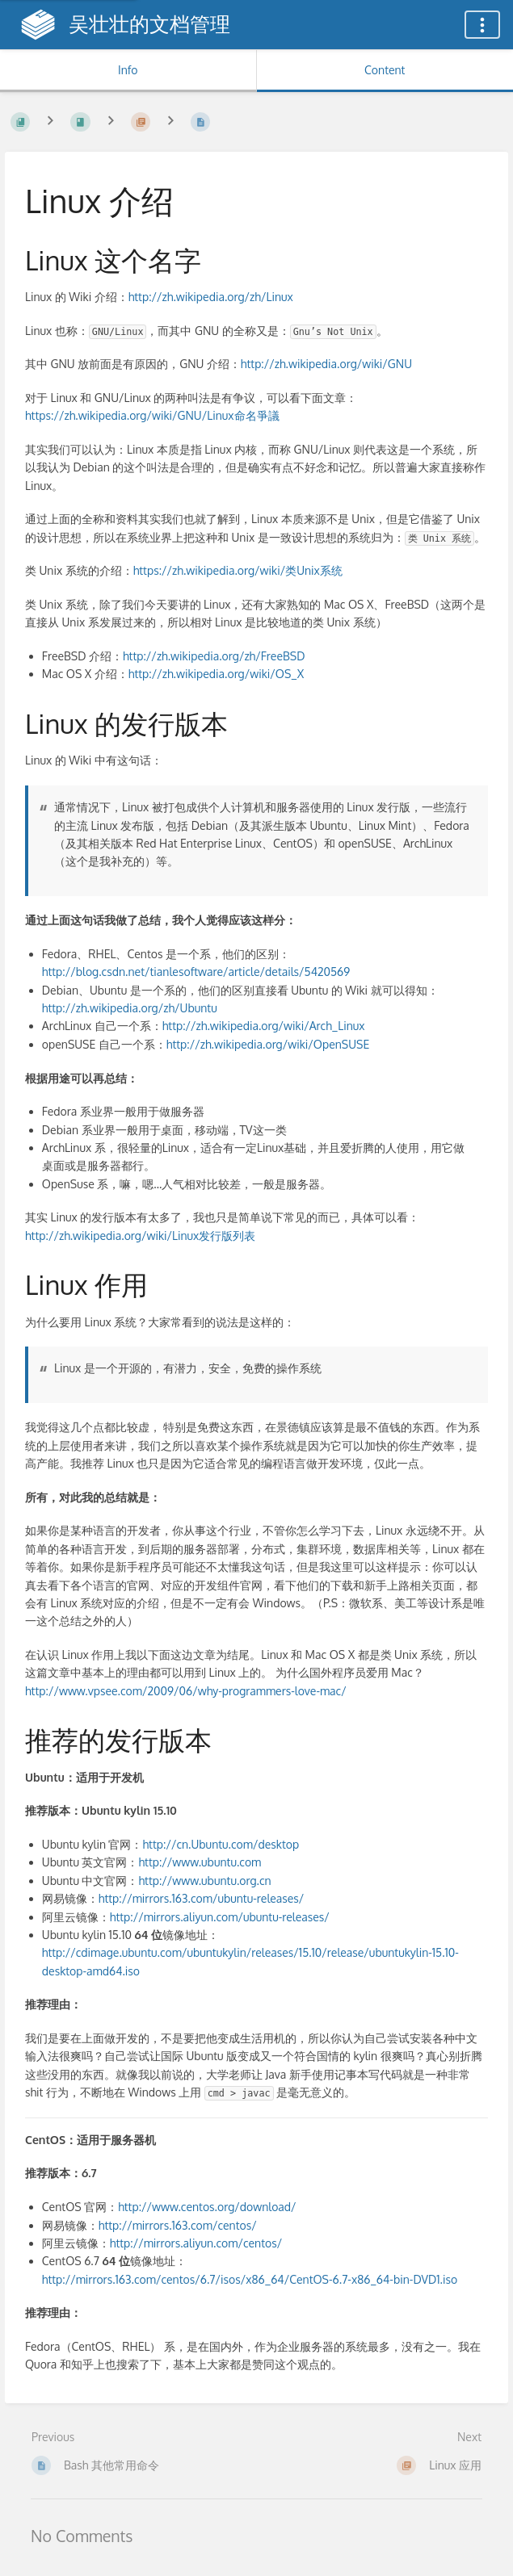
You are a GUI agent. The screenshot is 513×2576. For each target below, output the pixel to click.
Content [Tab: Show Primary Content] (384, 70)
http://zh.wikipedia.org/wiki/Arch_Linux (263, 1025)
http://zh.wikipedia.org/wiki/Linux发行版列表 (140, 1235)
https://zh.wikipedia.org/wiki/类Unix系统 (238, 570)
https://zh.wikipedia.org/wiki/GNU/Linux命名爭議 (152, 415)
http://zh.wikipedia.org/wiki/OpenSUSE (267, 1044)
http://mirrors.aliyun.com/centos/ (196, 2243)
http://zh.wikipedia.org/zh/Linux (210, 297)
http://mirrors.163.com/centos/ (178, 2225)
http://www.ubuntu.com (199, 1862)
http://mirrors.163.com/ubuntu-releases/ (202, 1898)
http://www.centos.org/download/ (207, 2207)
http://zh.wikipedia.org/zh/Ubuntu (129, 1008)
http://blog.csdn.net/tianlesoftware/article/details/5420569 (196, 971)
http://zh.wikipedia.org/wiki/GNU (326, 364)
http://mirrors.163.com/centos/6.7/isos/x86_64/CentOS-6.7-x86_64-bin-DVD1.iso (249, 2279)
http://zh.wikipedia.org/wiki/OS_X (216, 674)
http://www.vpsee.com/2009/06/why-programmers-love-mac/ (186, 1691)
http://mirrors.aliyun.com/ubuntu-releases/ (220, 1917)
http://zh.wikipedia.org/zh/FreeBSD (214, 656)
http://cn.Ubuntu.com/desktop (220, 1844)
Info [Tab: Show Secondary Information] (128, 70)
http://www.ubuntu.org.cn (204, 1880)
